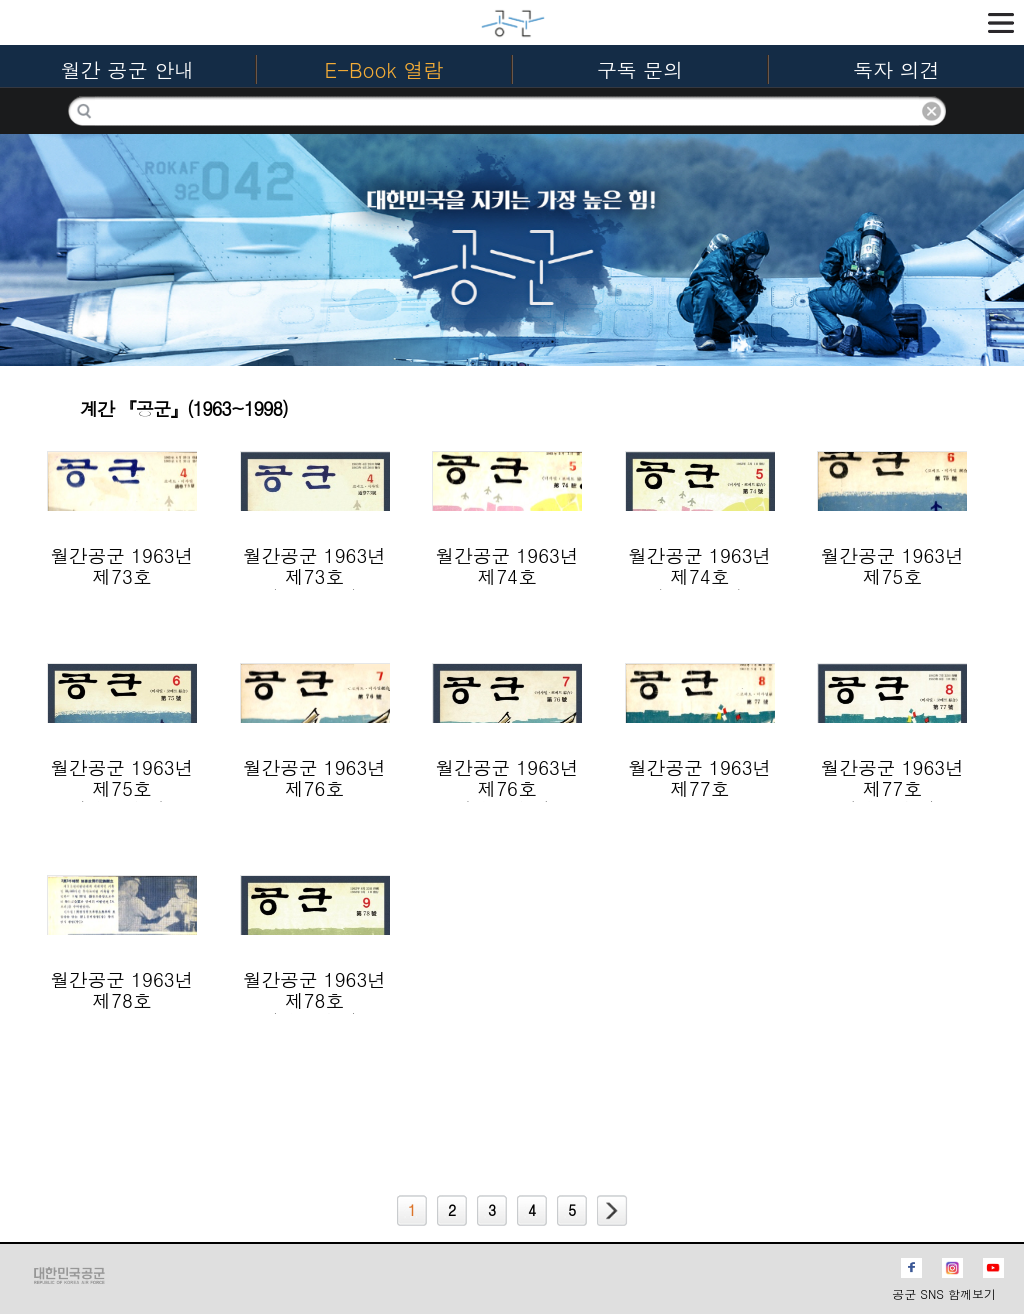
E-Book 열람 (384, 69)
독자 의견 (896, 69)
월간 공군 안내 (127, 69)
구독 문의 (640, 69)
